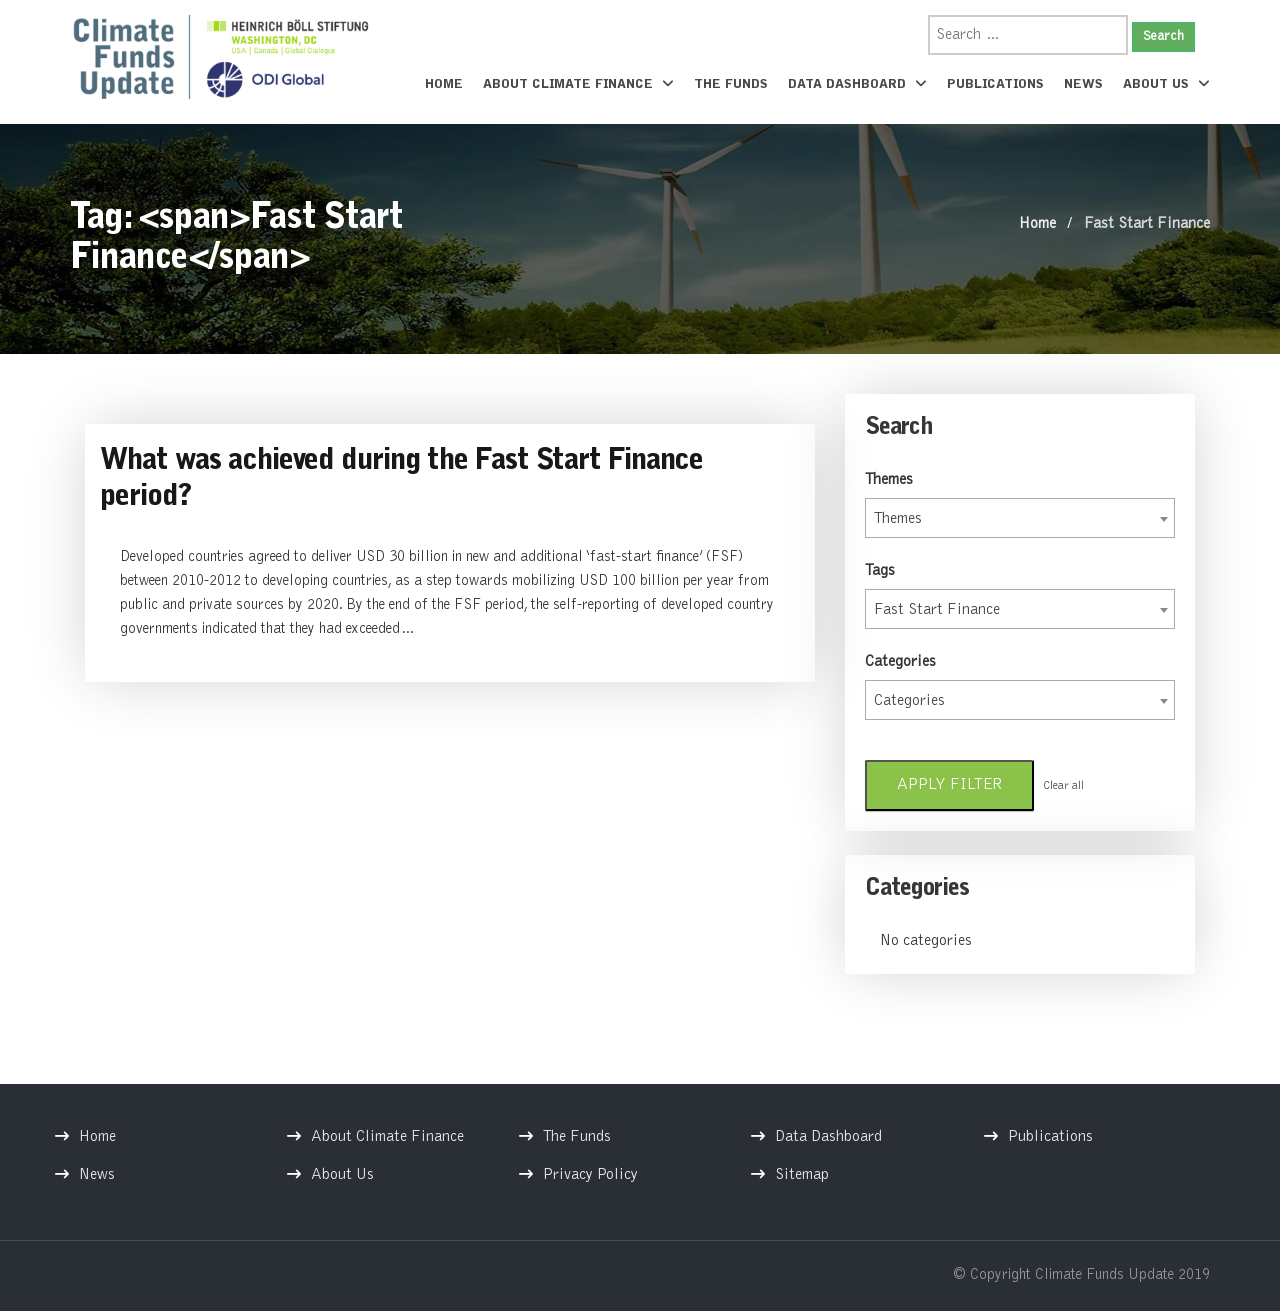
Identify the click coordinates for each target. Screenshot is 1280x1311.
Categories (900, 662)
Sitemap (802, 1175)
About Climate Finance (578, 84)
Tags (880, 571)
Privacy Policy (590, 1175)
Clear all (1063, 786)
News (1083, 84)
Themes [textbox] (898, 519)
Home (444, 84)
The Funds (731, 84)
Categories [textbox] (909, 701)
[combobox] (1020, 518)
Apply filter (949, 785)
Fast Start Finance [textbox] (937, 610)
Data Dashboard (857, 84)
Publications (995, 84)
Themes (889, 480)
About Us (1166, 84)
